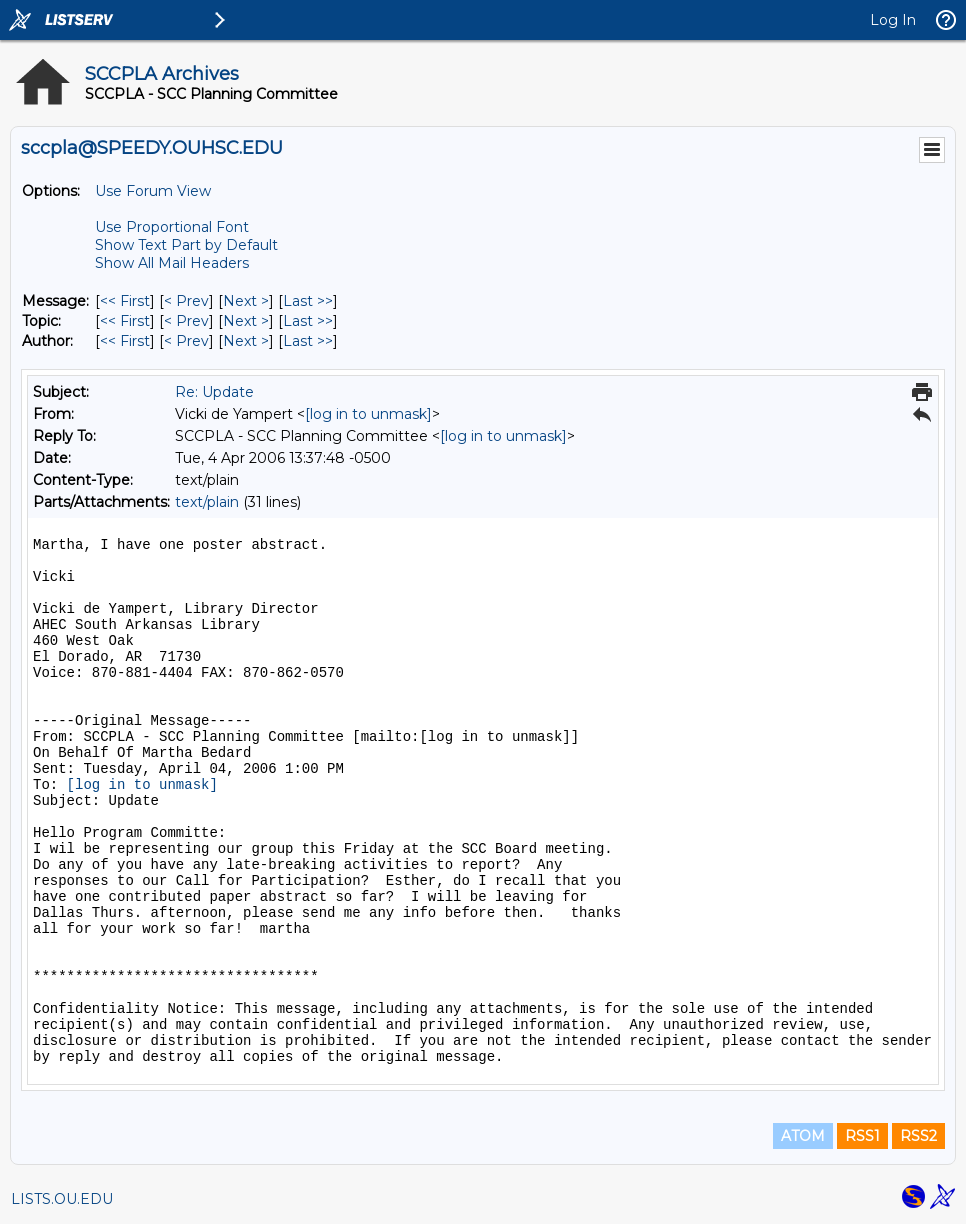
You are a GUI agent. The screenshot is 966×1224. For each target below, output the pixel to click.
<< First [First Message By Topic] (125, 321)
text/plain (207, 502)
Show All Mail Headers (172, 263)
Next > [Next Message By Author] (246, 341)
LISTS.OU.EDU (62, 1199)
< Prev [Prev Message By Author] (186, 341)
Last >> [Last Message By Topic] (308, 321)
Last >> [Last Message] (308, 301)
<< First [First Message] (125, 301)
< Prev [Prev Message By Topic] (186, 321)
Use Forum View (153, 191)
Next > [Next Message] (246, 301)
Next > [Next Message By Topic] (246, 321)
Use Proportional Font (172, 227)
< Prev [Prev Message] (186, 301)
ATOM (803, 1136)
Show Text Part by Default (186, 245)
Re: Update (214, 392)
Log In (893, 20)
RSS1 (862, 1136)
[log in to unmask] (368, 414)
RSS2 (918, 1136)
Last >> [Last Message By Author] (308, 341)
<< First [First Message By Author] (125, 341)
